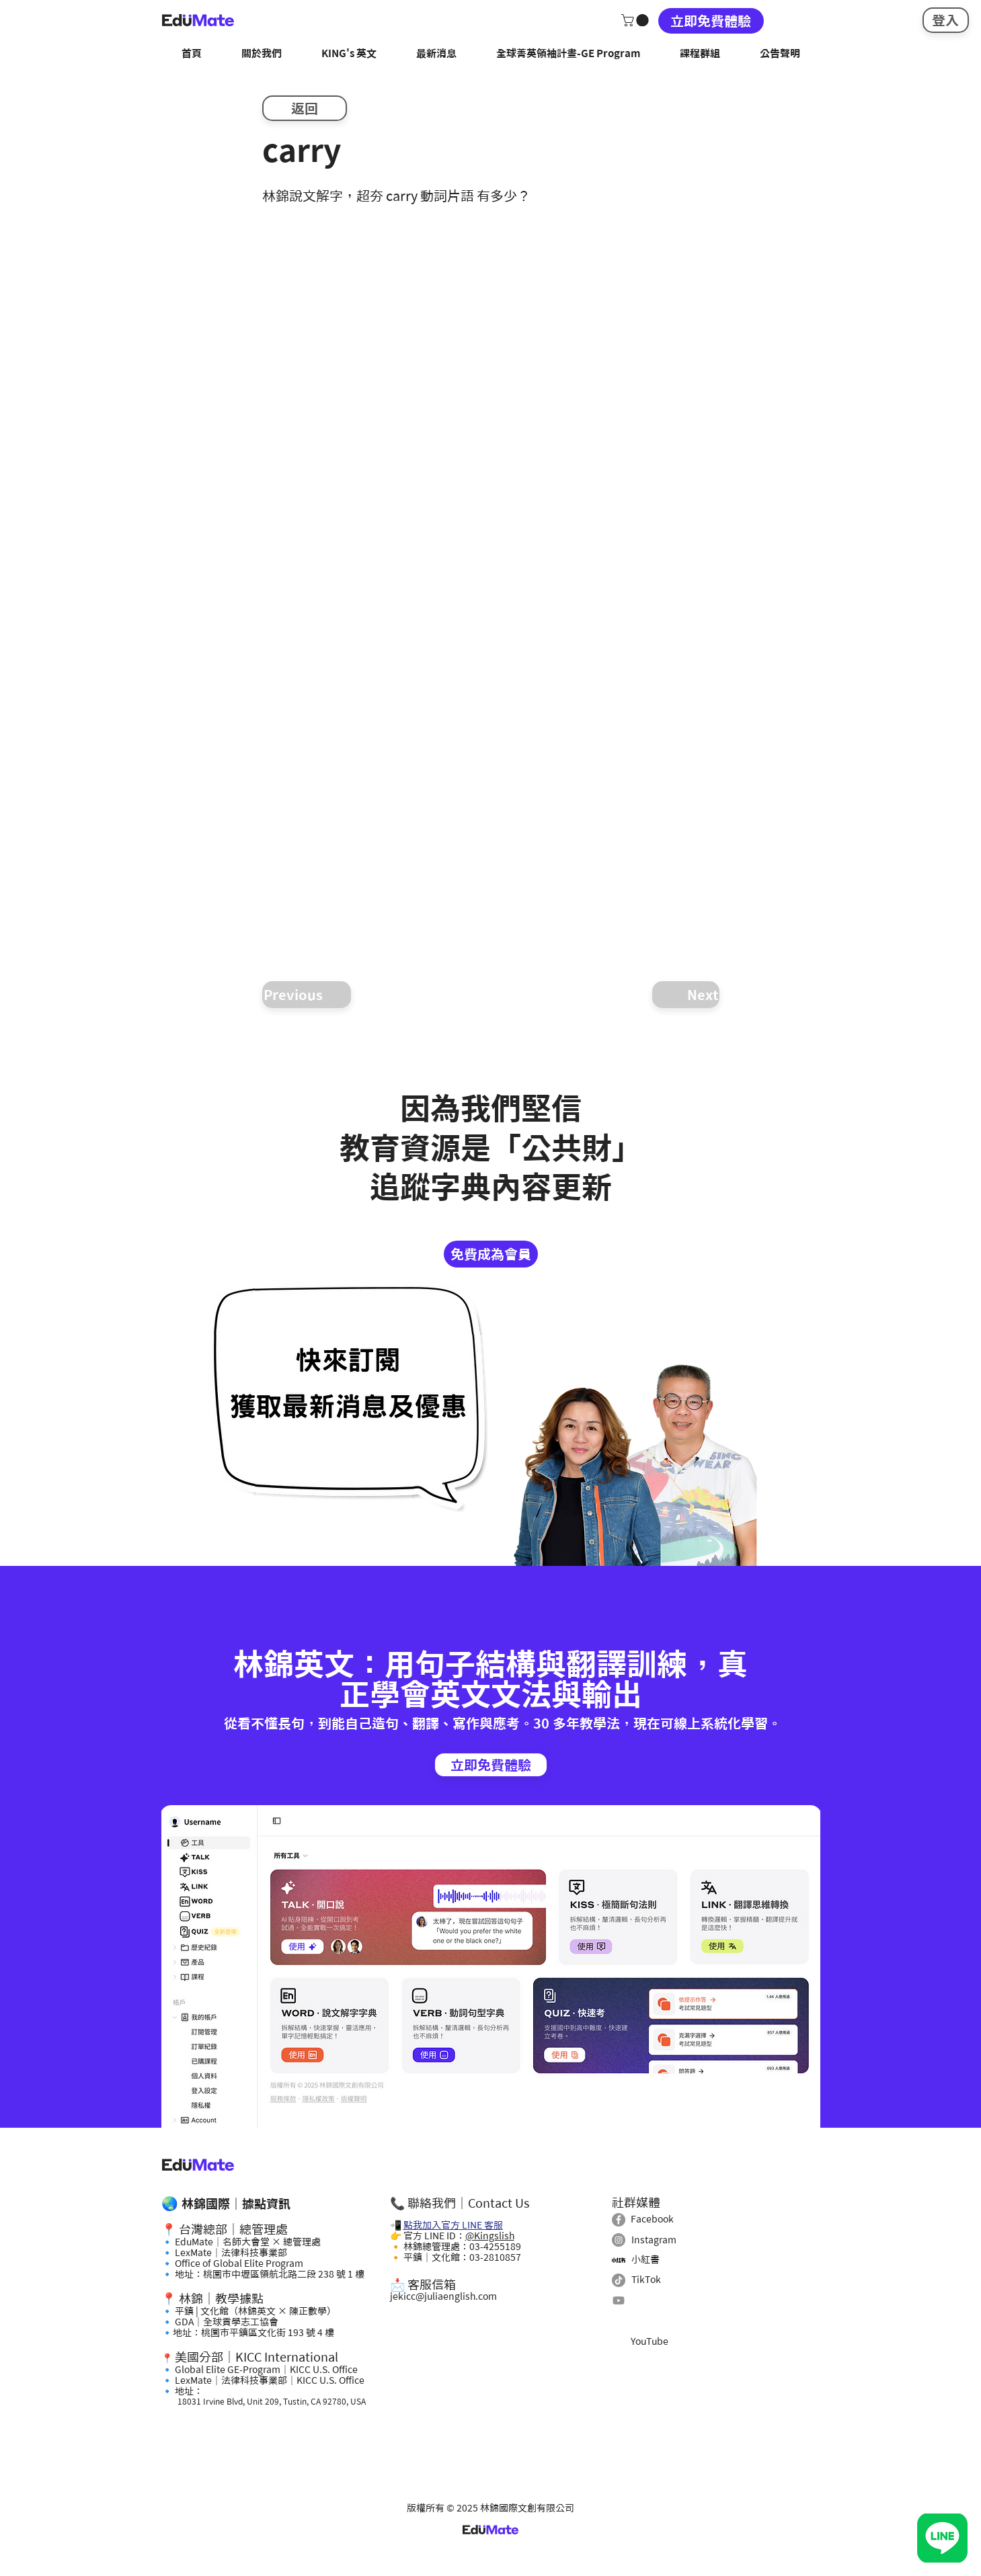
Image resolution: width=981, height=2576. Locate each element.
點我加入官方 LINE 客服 (453, 2225)
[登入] (946, 20)
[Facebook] (618, 2220)
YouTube (649, 2341)
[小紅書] (618, 2260)
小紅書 (645, 2259)
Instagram (653, 2240)
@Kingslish (489, 2236)
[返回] (304, 108)
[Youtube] (618, 2300)
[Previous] (306, 994)
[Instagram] (618, 2240)
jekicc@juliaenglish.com (443, 2296)
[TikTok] (618, 2280)
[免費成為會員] (491, 1254)
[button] (636, 20)
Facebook (652, 2219)
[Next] (685, 994)
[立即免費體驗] (711, 21)
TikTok (646, 2279)
